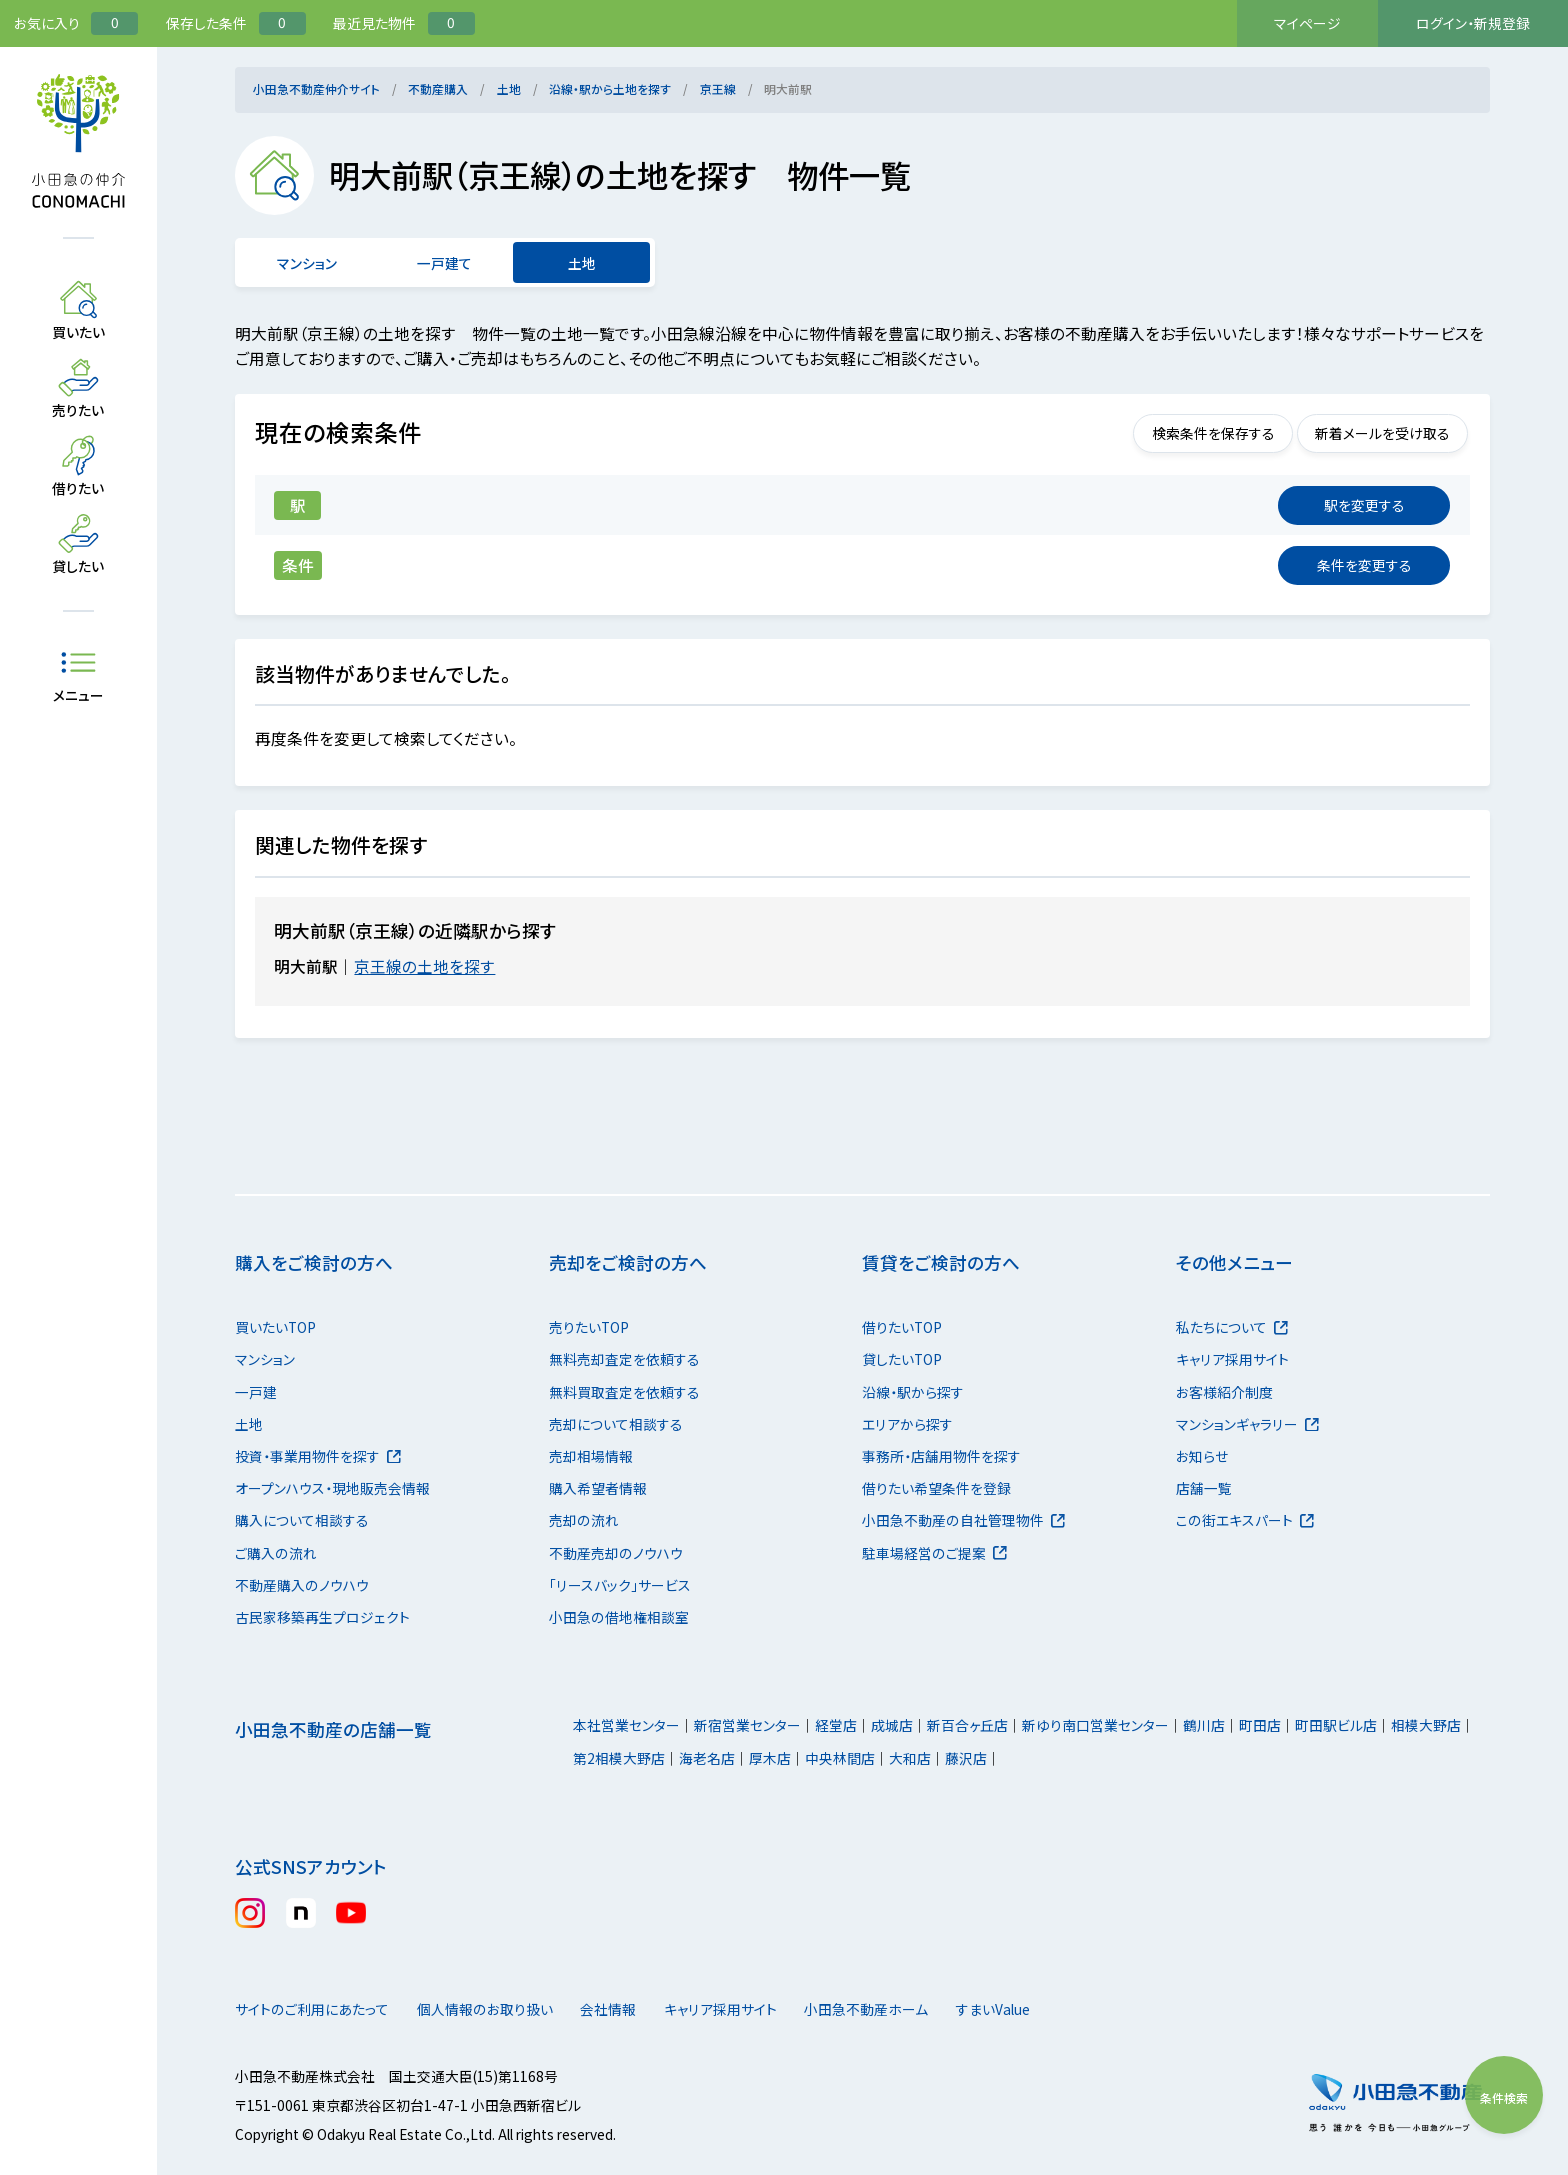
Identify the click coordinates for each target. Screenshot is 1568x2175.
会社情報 (639, 2009)
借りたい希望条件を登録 (936, 1488)
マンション (307, 263)
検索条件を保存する (1183, 433)
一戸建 (256, 1392)
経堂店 (836, 1725)
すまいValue (1064, 2009)
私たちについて (1232, 1327)
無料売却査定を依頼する (624, 1359)
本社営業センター (626, 1725)
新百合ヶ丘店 (967, 1725)
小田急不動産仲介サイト (316, 88)
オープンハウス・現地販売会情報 (332, 1488)
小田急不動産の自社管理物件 (963, 1520)
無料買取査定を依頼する (624, 1392)
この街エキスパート (1245, 1520)
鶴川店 (1204, 1725)
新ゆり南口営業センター (1095, 1725)
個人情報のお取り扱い (495, 2009)
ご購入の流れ (276, 1553)
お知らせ (1202, 1456)
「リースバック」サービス (620, 1585)
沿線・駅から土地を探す (610, 88)
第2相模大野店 (619, 1758)
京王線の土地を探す (436, 966)
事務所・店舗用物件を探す (941, 1456)
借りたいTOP (902, 1327)
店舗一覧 (1204, 1488)
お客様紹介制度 (1224, 1392)
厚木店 (770, 1758)
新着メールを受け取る (1372, 433)
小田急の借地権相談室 (619, 1617)
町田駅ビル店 (1336, 1725)
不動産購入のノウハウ (302, 1585)
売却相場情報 (591, 1456)
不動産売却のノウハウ (616, 1553)
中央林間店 (840, 1758)
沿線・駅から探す (913, 1392)
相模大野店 (1426, 1725)
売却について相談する (616, 1424)
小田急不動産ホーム (917, 2009)
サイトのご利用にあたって (312, 2009)
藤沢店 (966, 1758)
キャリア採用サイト (1232, 1359)
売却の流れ (584, 1520)
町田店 (1260, 1725)
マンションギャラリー (1247, 1424)
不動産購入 (438, 88)
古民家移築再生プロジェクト (322, 1617)
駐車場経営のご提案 (934, 1553)
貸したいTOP (902, 1359)
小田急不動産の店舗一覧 (333, 1729)
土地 (509, 88)
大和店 (910, 1758)
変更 (1364, 505)
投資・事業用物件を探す (318, 1456)
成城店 (892, 1725)
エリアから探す (907, 1424)
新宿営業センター (747, 1725)
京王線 (718, 88)
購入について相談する (302, 1520)
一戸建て (445, 263)
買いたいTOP (275, 1327)
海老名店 (707, 1758)
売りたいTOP (589, 1327)
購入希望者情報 (598, 1488)
